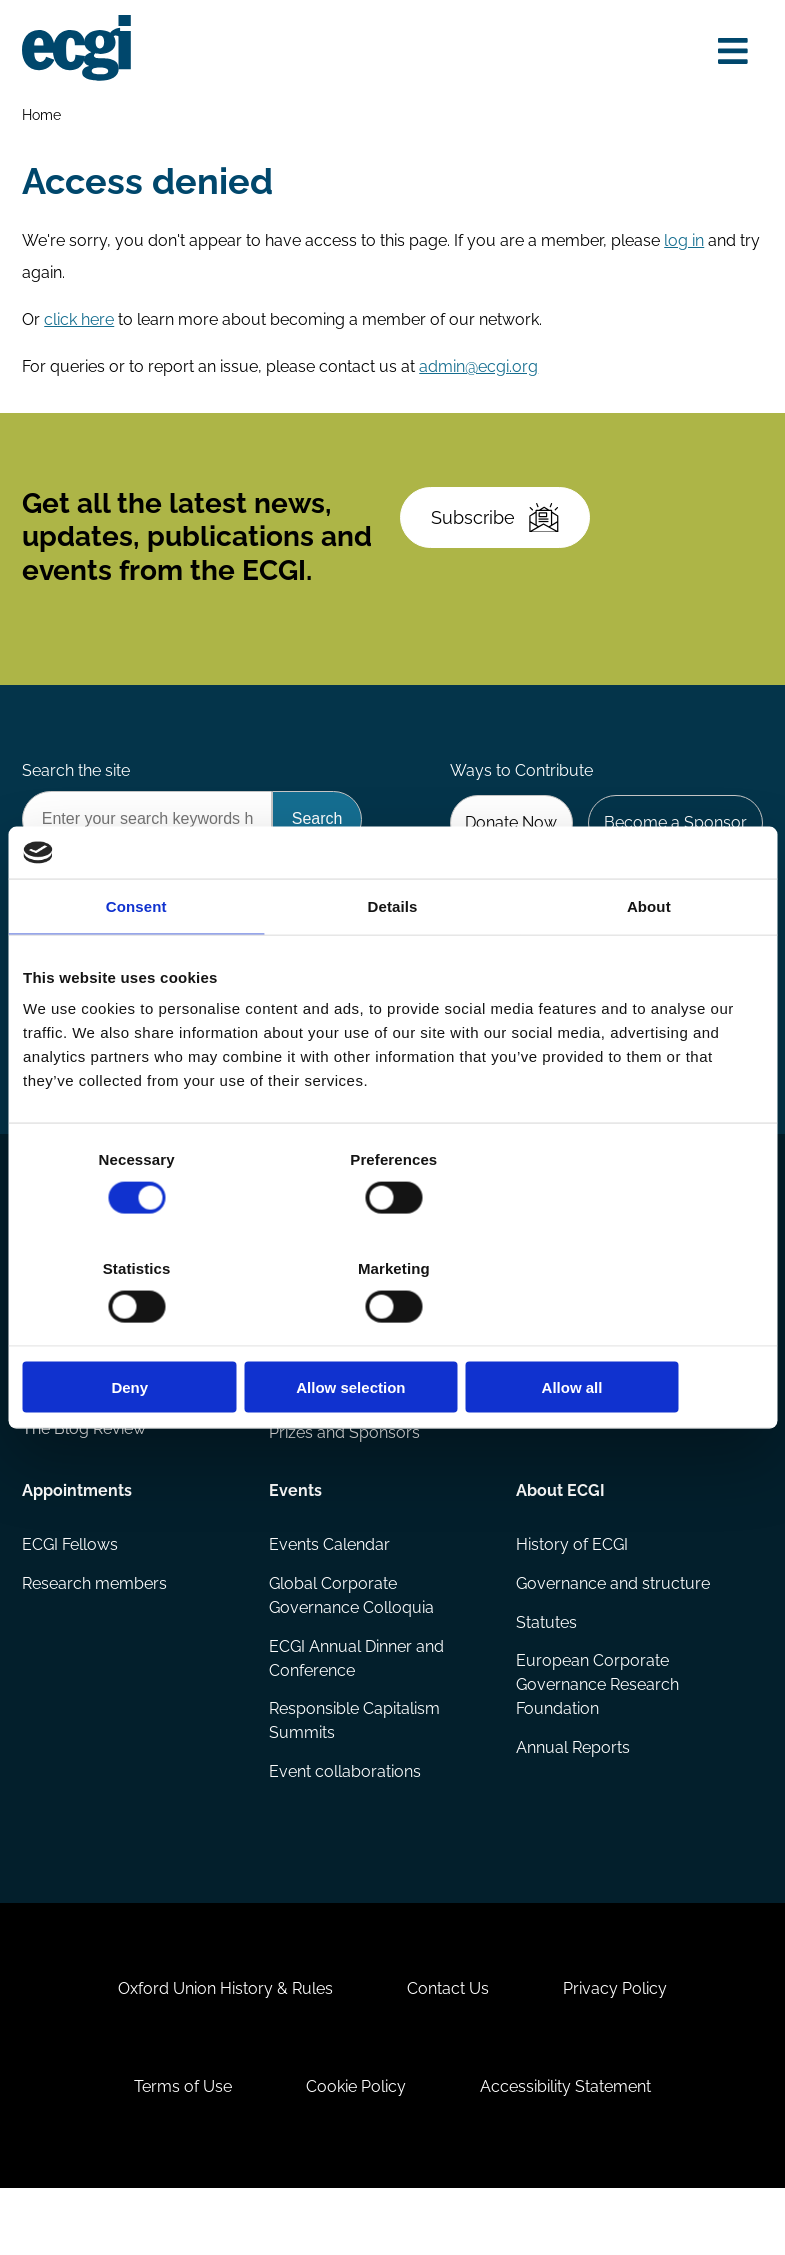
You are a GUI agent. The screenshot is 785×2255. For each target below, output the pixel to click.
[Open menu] (730, 51)
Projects (300, 1396)
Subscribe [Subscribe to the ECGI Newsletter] (498, 531)
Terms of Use (179, 2148)
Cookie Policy (356, 2148)
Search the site (78, 792)
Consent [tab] (136, 960)
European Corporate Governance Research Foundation (596, 1730)
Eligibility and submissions (366, 1436)
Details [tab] (393, 960)
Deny (143, 1332)
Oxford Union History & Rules (221, 2045)
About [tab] (649, 960)
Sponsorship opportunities (612, 1396)
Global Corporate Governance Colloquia (352, 1638)
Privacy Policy (620, 2045)
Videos (49, 1436)
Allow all (641, 1332)
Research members (96, 1626)
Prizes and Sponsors (345, 1476)
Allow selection (392, 1332)
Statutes (545, 1666)
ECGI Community (578, 1436)
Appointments (79, 1531)
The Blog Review (86, 1476)
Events (296, 1531)
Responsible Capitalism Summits (355, 1766)
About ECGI (559, 1531)
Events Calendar (330, 1586)
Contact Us (448, 2045)
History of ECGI (571, 1586)
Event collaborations (346, 1817)
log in (686, 245)
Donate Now (507, 845)
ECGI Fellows (72, 1586)
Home (43, 115)
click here (81, 325)
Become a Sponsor (673, 845)
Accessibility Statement (570, 2148)
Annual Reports (572, 1793)
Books (47, 1396)
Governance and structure (612, 1626)
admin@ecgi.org (480, 373)
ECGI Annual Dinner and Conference (357, 1702)
